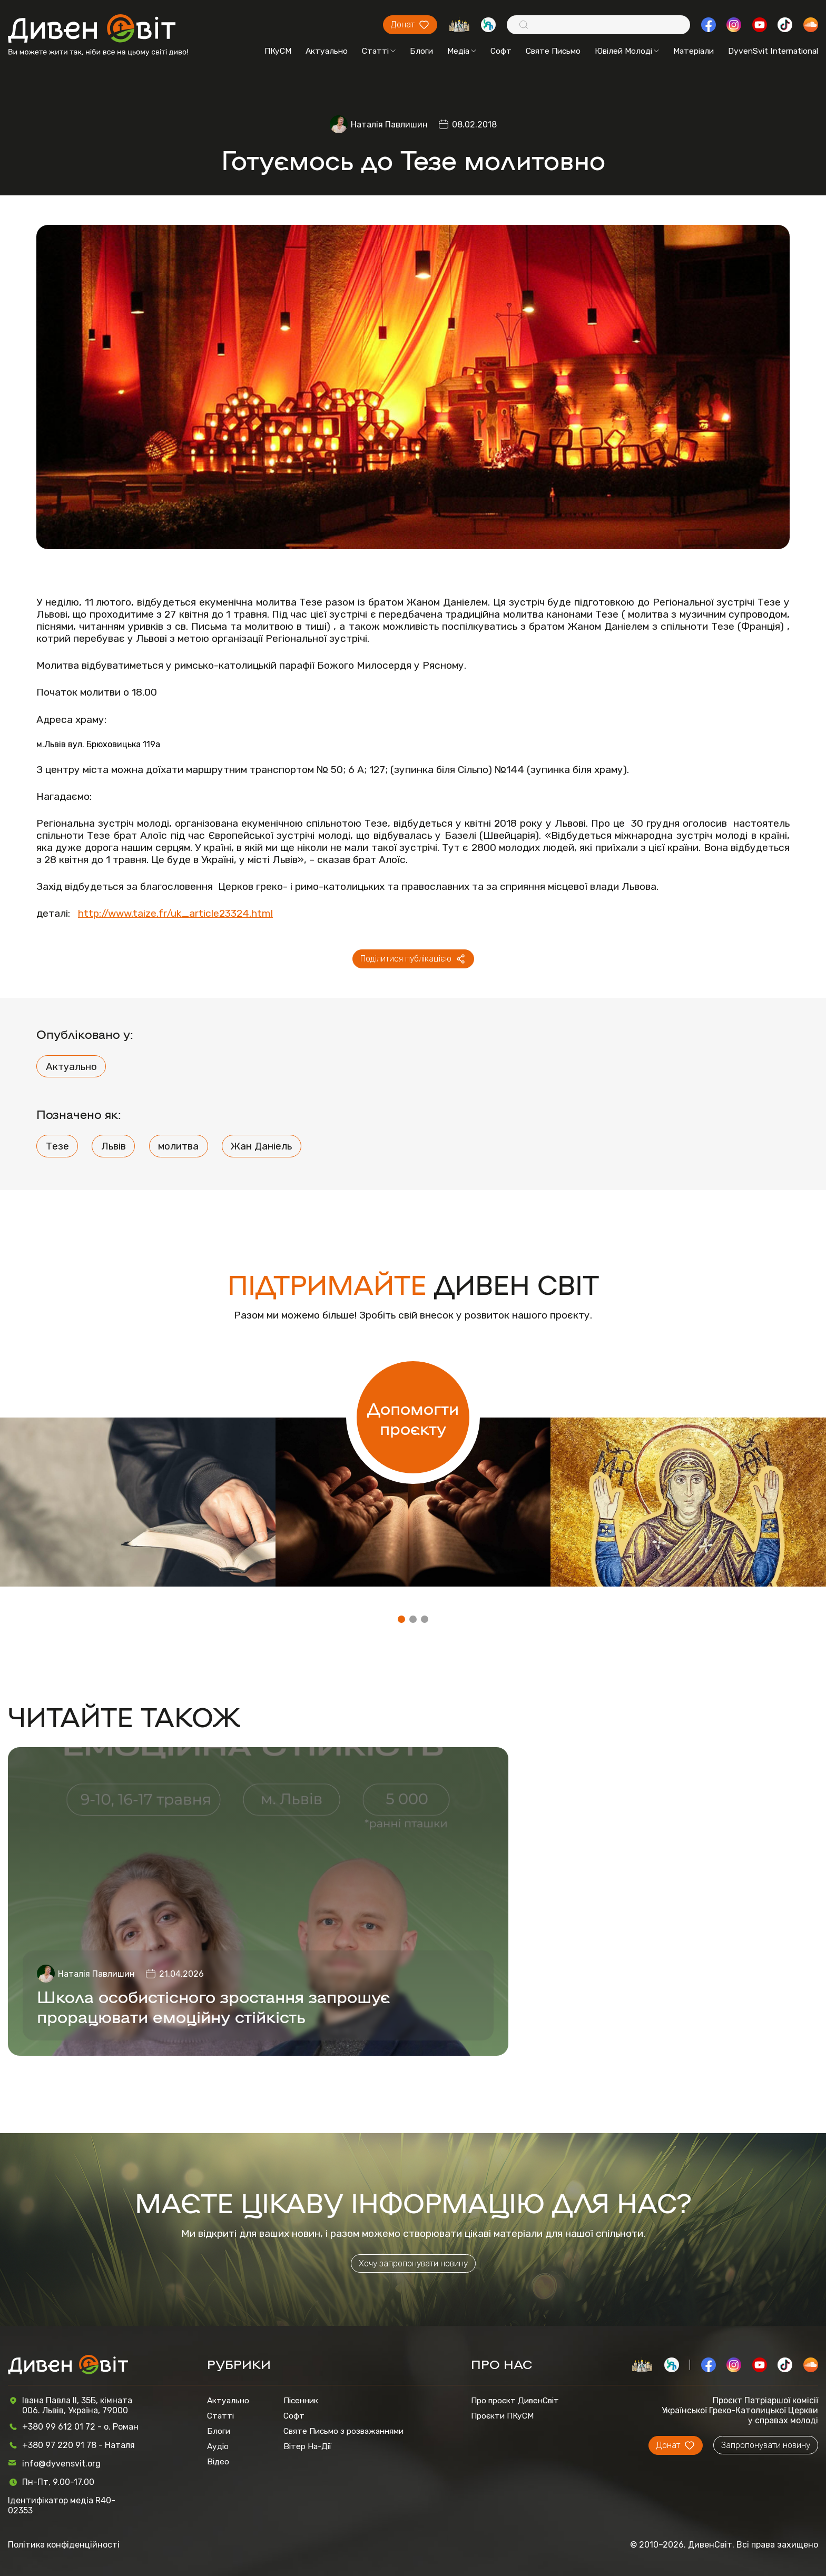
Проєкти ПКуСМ (502, 2416)
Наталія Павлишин (389, 125)
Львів (113, 1146)
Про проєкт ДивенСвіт (515, 2400)
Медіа (461, 51)
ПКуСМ (277, 51)
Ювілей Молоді (627, 51)
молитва (178, 1146)
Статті (379, 51)
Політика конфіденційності (64, 2545)
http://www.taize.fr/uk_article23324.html (175, 913)
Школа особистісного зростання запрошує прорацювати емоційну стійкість (213, 2006)
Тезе (57, 1146)
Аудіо (218, 2446)
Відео (218, 2461)
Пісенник (300, 2400)
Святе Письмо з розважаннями (343, 2431)
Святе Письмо (553, 51)
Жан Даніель (261, 1146)
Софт (501, 51)
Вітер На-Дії (307, 2446)
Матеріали (693, 51)
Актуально (327, 51)
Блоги (421, 51)
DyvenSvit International (773, 51)
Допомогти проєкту (413, 1418)
